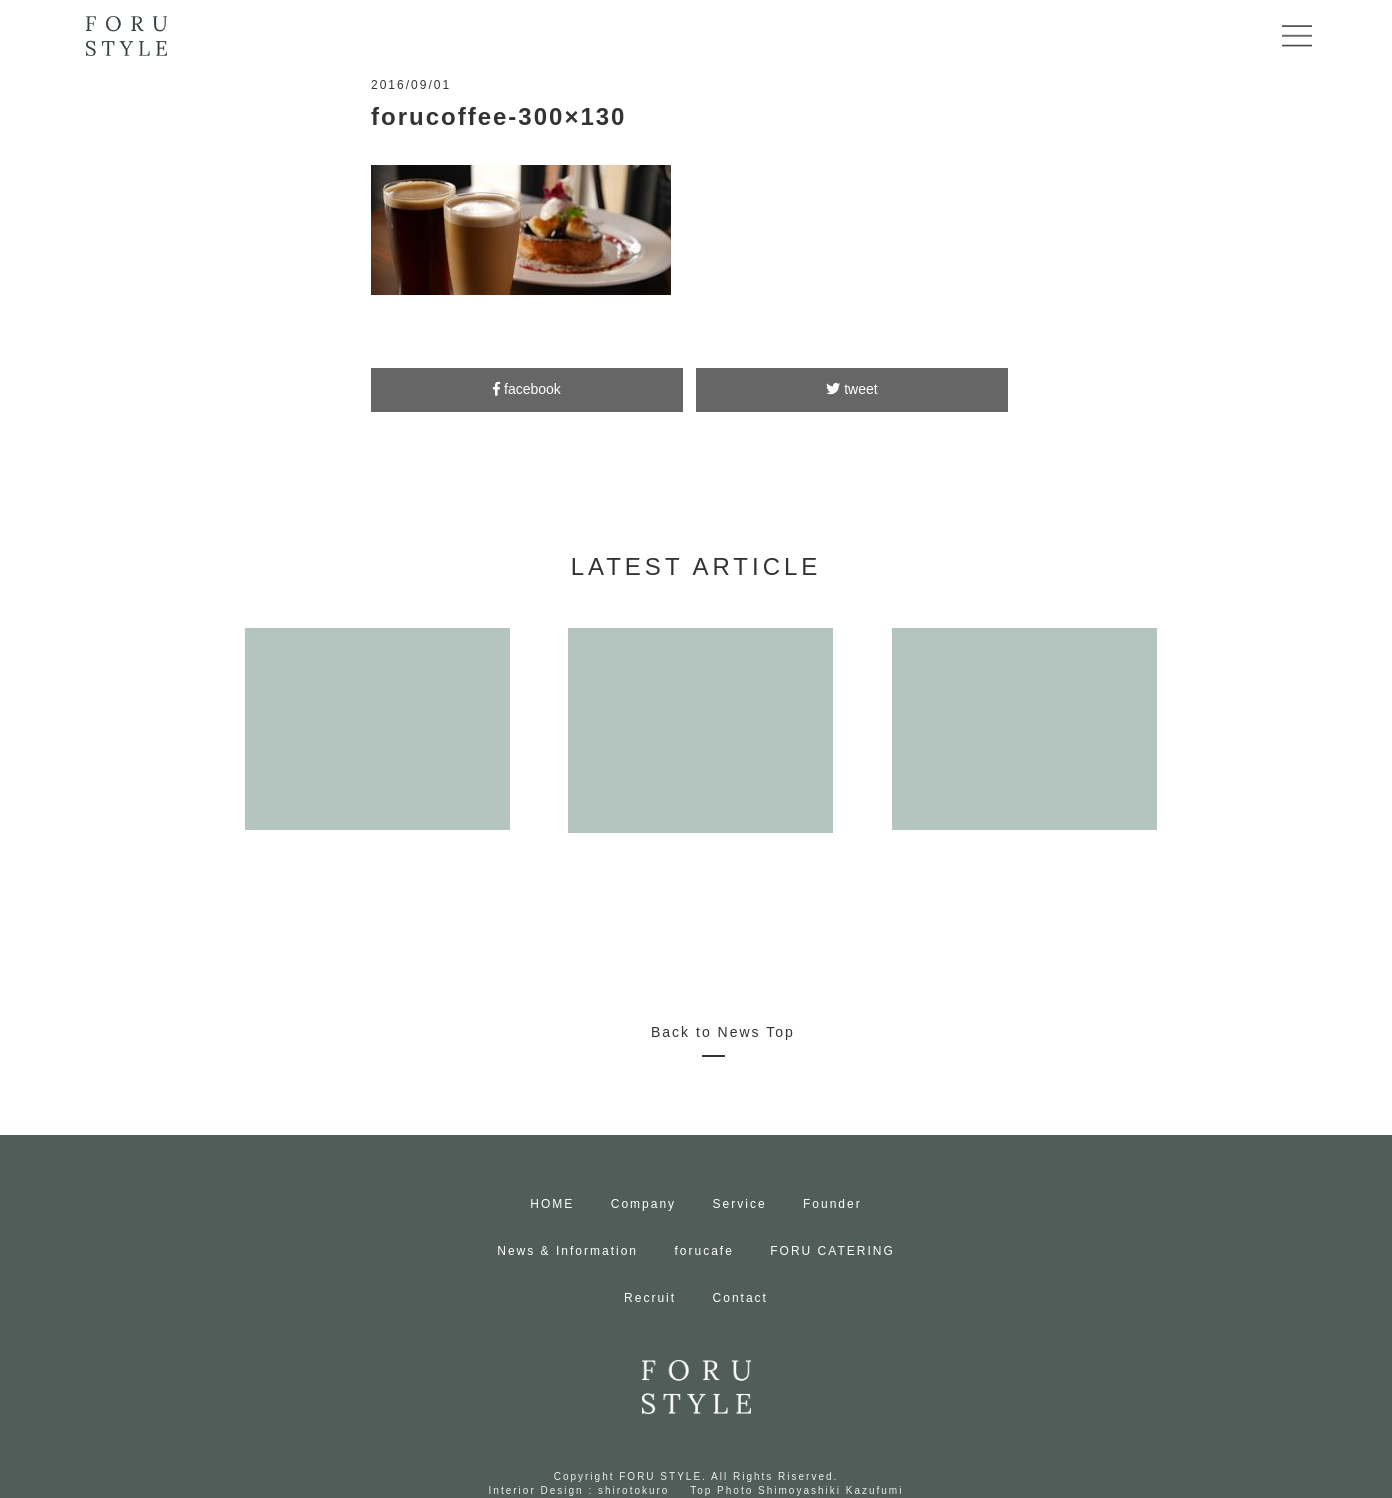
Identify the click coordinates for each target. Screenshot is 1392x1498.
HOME (552, 1204)
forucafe (703, 1251)
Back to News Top (723, 1032)
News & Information (567, 1251)
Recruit (650, 1298)
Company (643, 1204)
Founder (832, 1204)
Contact (740, 1298)
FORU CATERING (832, 1251)
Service (740, 1204)
